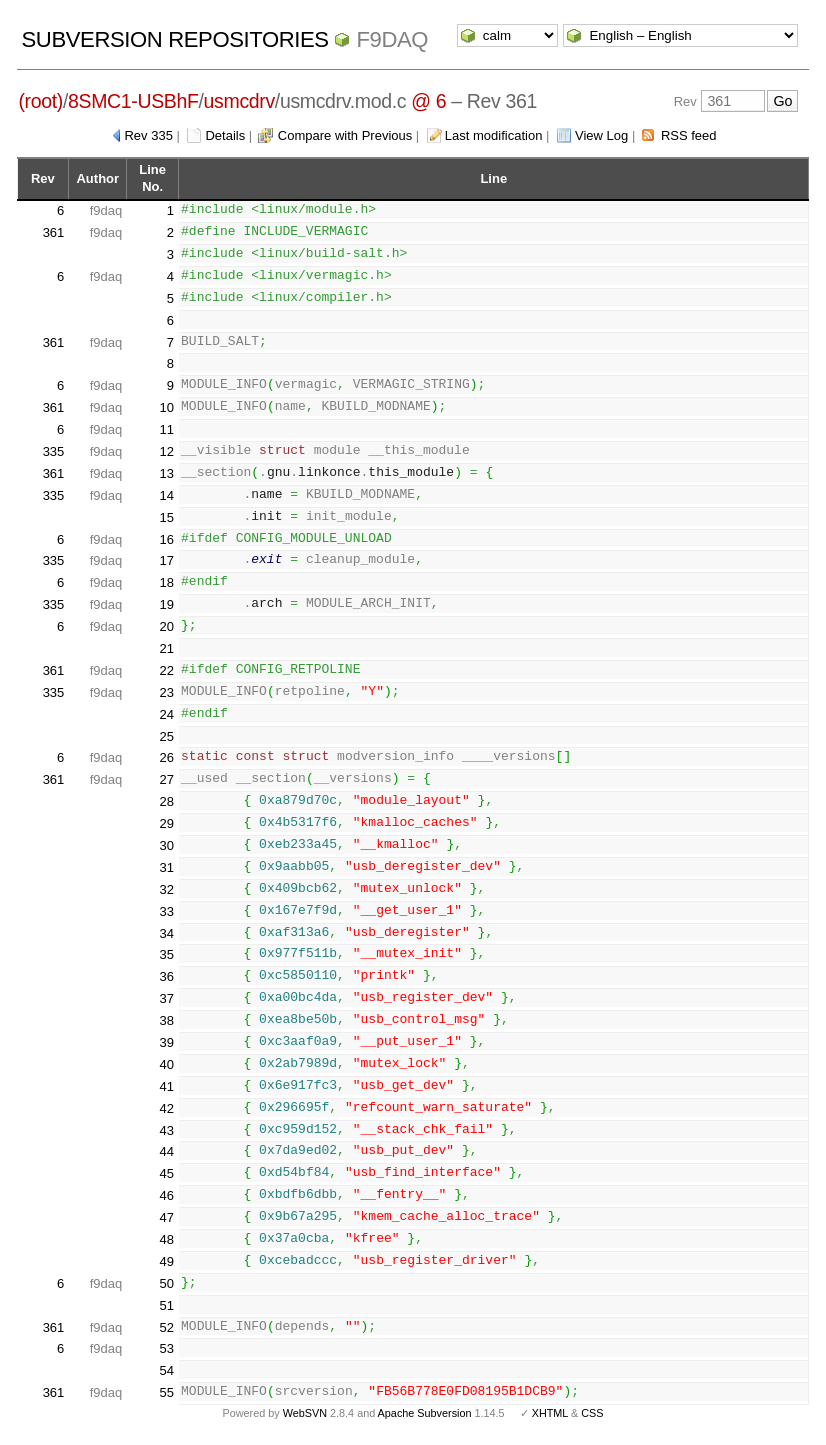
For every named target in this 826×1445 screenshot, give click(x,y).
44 (167, 1151)
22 (167, 670)
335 (54, 451)
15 (167, 517)
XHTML (550, 1413)
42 (167, 1108)
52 (167, 1327)
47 (167, 1217)
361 (54, 232)
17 (167, 560)
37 (167, 998)
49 (167, 1261)
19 (167, 604)
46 (167, 1195)
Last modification (494, 135)
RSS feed (689, 135)
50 (167, 1283)
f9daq (392, 39)
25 (167, 736)
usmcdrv (239, 101)
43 (167, 1130)
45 (167, 1173)
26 (167, 757)
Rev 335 (148, 135)
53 (167, 1348)
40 (167, 1064)
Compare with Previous (345, 135)
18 (167, 582)
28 (167, 801)
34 (167, 933)
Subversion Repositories (175, 39)
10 (167, 407)
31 (167, 867)
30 (167, 845)
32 (167, 889)
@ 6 (428, 101)
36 (167, 976)
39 (167, 1042)
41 (167, 1086)
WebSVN (305, 1413)
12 (167, 451)
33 (167, 911)
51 (167, 1305)
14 (167, 495)
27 (167, 779)
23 (167, 692)
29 (167, 823)
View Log (601, 135)
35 (167, 954)
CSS (592, 1413)
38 (167, 1020)
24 (167, 714)
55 (167, 1392)
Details (225, 135)
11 (167, 429)
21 (167, 648)
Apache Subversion (425, 1413)
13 (167, 473)
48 (167, 1239)
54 (167, 1370)
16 (167, 539)
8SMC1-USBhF (133, 101)
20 (167, 626)
